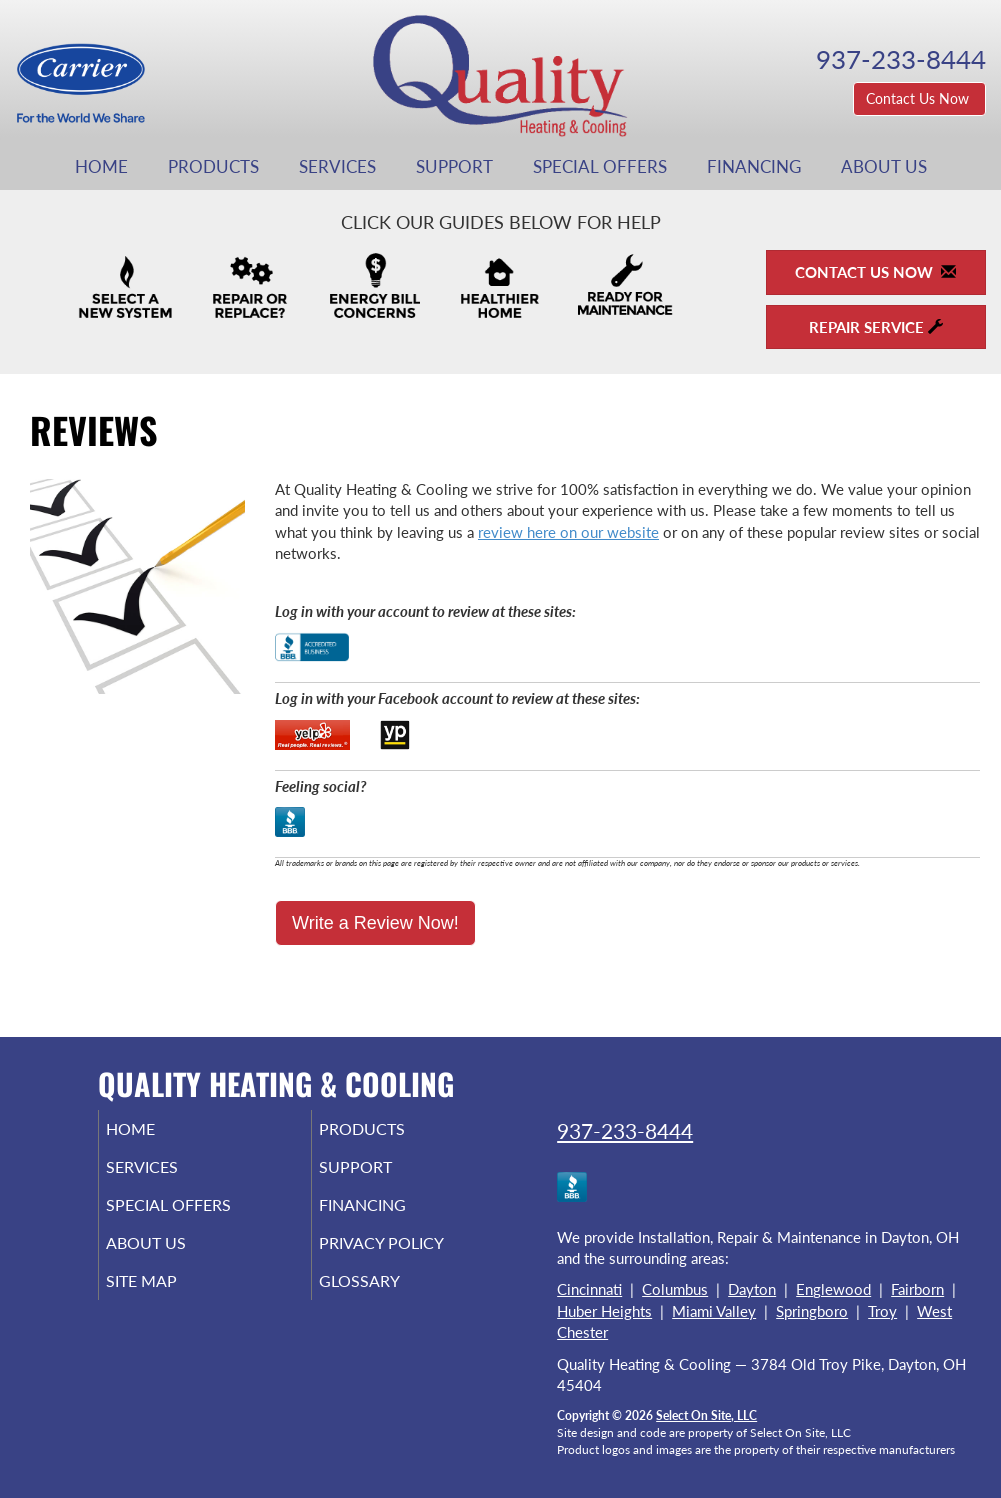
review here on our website (568, 532)
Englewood (833, 1289)
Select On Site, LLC (706, 1415)
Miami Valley (714, 1311)
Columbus (675, 1289)
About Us (884, 167)
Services (337, 167)
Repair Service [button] (876, 327)
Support (454, 167)
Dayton (752, 1289)
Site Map (169, 1299)
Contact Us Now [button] (919, 98)
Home (101, 167)
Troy (882, 1311)
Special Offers (600, 167)
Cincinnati (589, 1289)
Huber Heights (604, 1311)
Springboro (812, 1311)
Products (213, 167)
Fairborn (917, 1289)
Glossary (386, 1299)
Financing (754, 167)
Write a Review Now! (375, 923)
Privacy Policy (411, 1257)
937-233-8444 (625, 1130)
